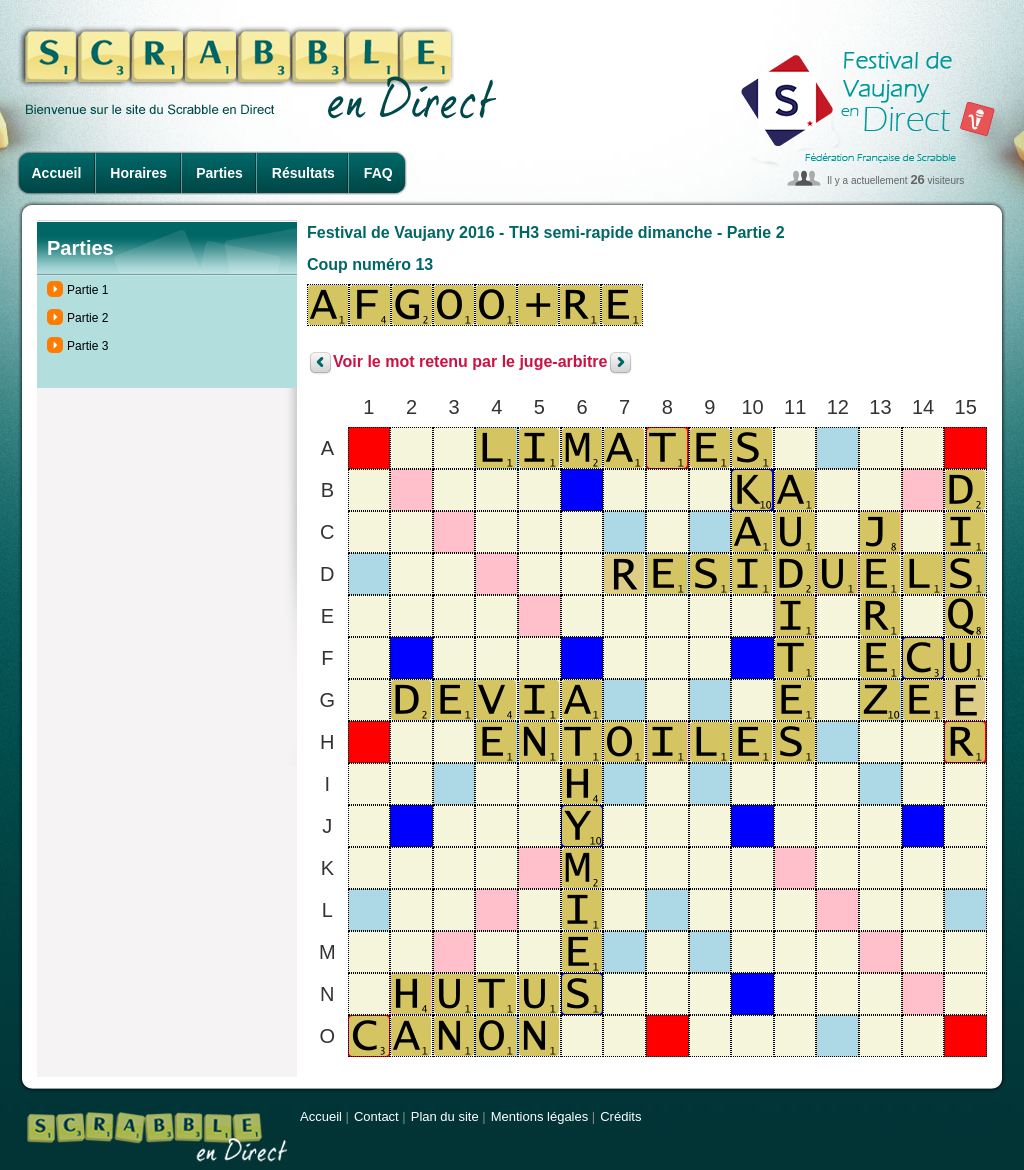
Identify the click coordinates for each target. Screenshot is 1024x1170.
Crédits (620, 1116)
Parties (219, 173)
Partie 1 (87, 290)
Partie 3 (87, 346)
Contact (376, 1116)
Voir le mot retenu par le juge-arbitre (470, 362)
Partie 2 (87, 318)
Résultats (303, 173)
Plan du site (445, 1116)
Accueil (57, 173)
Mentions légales (540, 1116)
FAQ (378, 173)
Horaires (138, 173)
